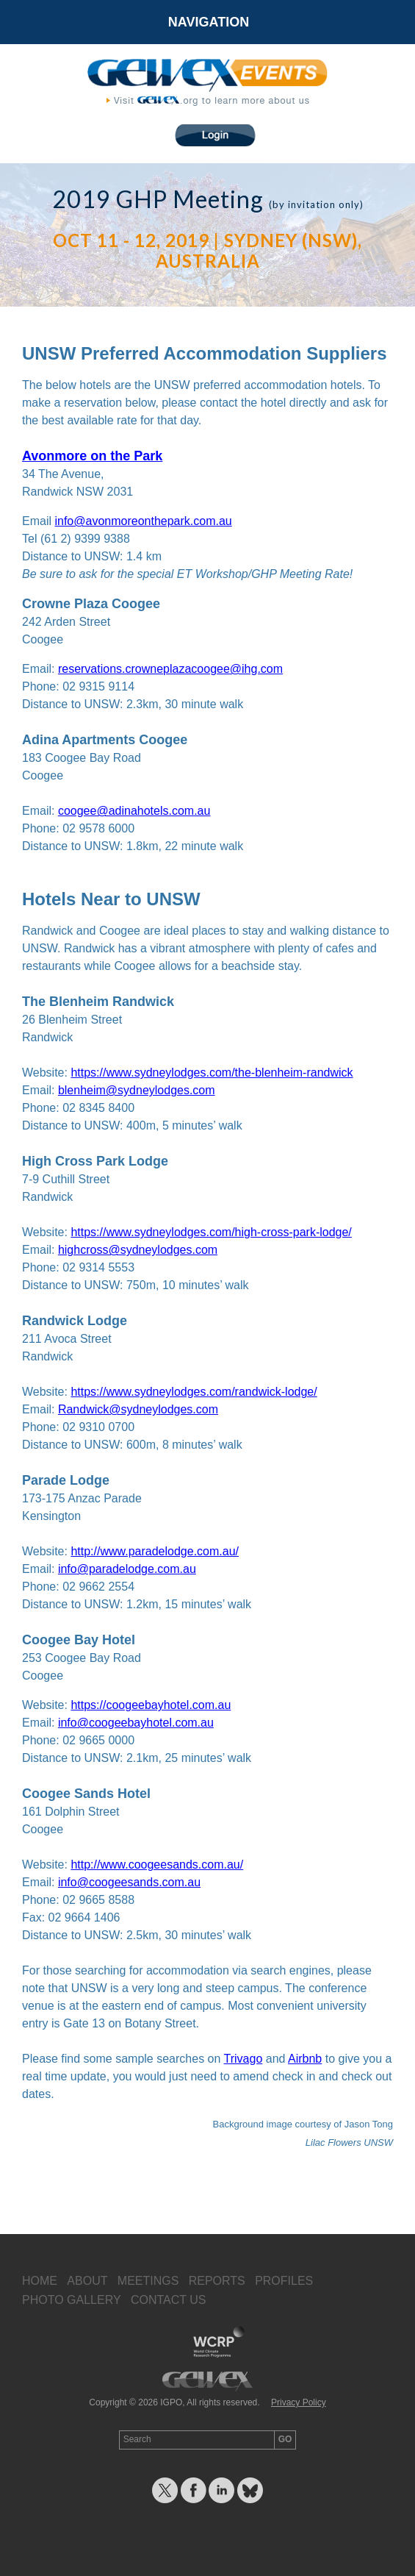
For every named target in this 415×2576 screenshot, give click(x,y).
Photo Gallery (71, 2300)
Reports (217, 2280)
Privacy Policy (298, 2402)
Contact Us (168, 2300)
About (87, 2280)
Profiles (284, 2280)
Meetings (148, 2280)
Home (39, 2280)
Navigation (208, 22)
